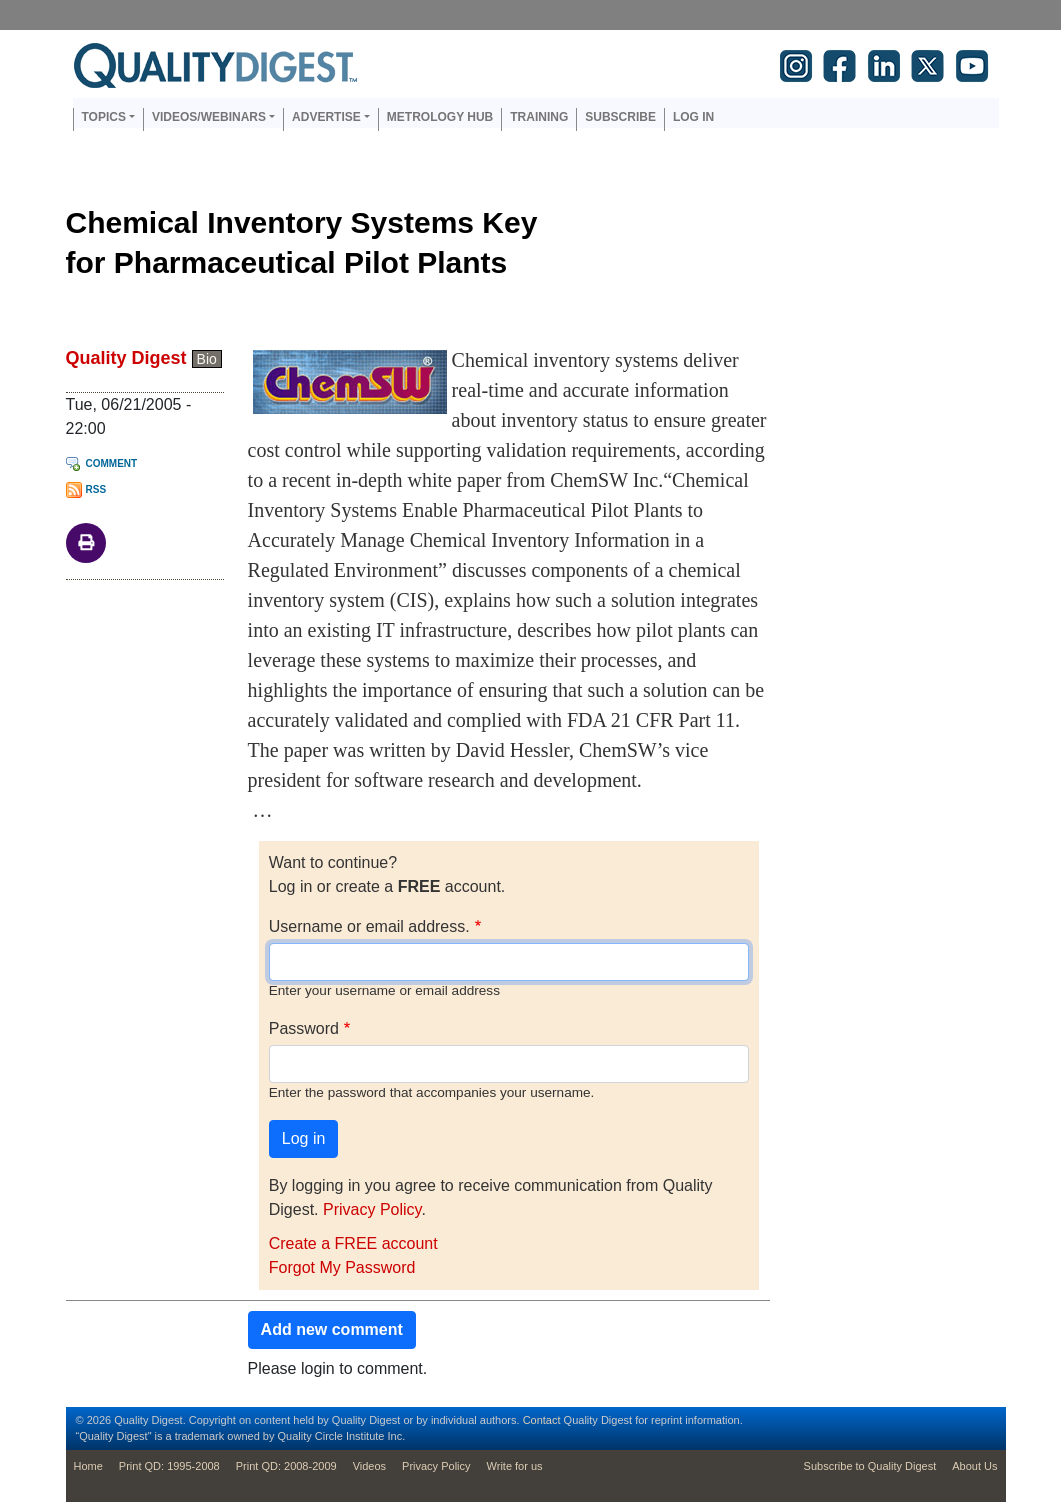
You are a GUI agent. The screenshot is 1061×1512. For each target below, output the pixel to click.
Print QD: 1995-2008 (169, 1466)
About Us (974, 1466)
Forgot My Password (342, 1267)
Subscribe (620, 117)
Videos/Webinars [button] (209, 117)
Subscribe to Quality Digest (870, 1466)
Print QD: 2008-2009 (286, 1466)
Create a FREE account (353, 1243)
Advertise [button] (326, 117)
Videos (369, 1466)
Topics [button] (104, 117)
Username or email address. (369, 926)
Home (88, 1466)
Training (539, 117)
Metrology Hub (440, 117)
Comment (112, 463)
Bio (207, 359)
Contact (542, 1420)
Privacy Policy (372, 1209)
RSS (96, 489)
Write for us (515, 1466)
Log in (693, 117)
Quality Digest (126, 358)
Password (304, 1028)
